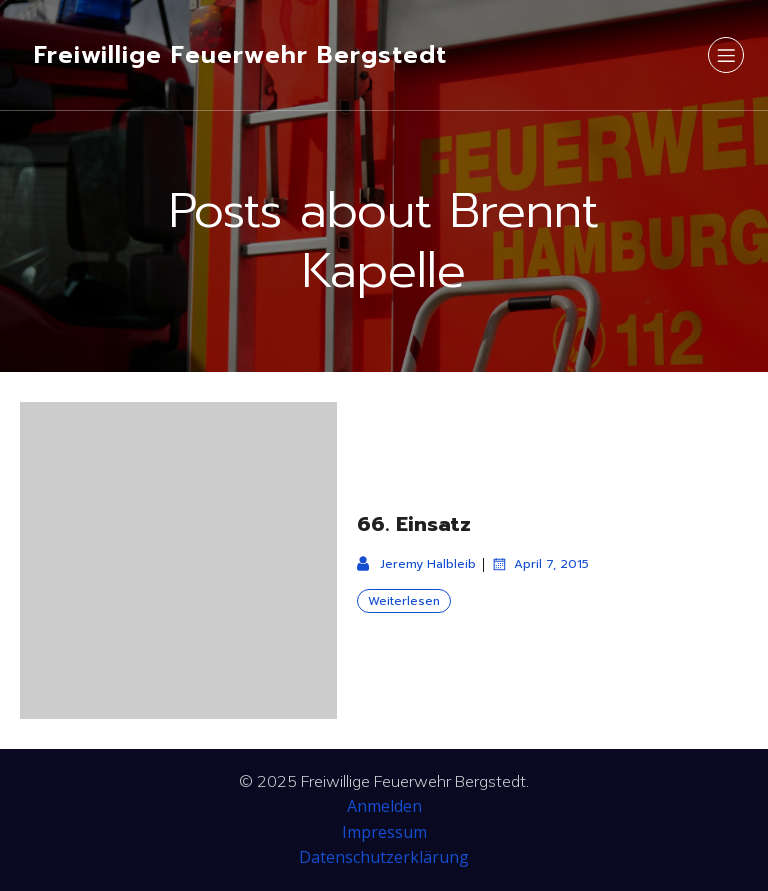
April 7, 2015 (540, 564)
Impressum (384, 832)
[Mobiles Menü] (726, 55)
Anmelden (384, 806)
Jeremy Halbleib (416, 564)
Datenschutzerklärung (384, 857)
